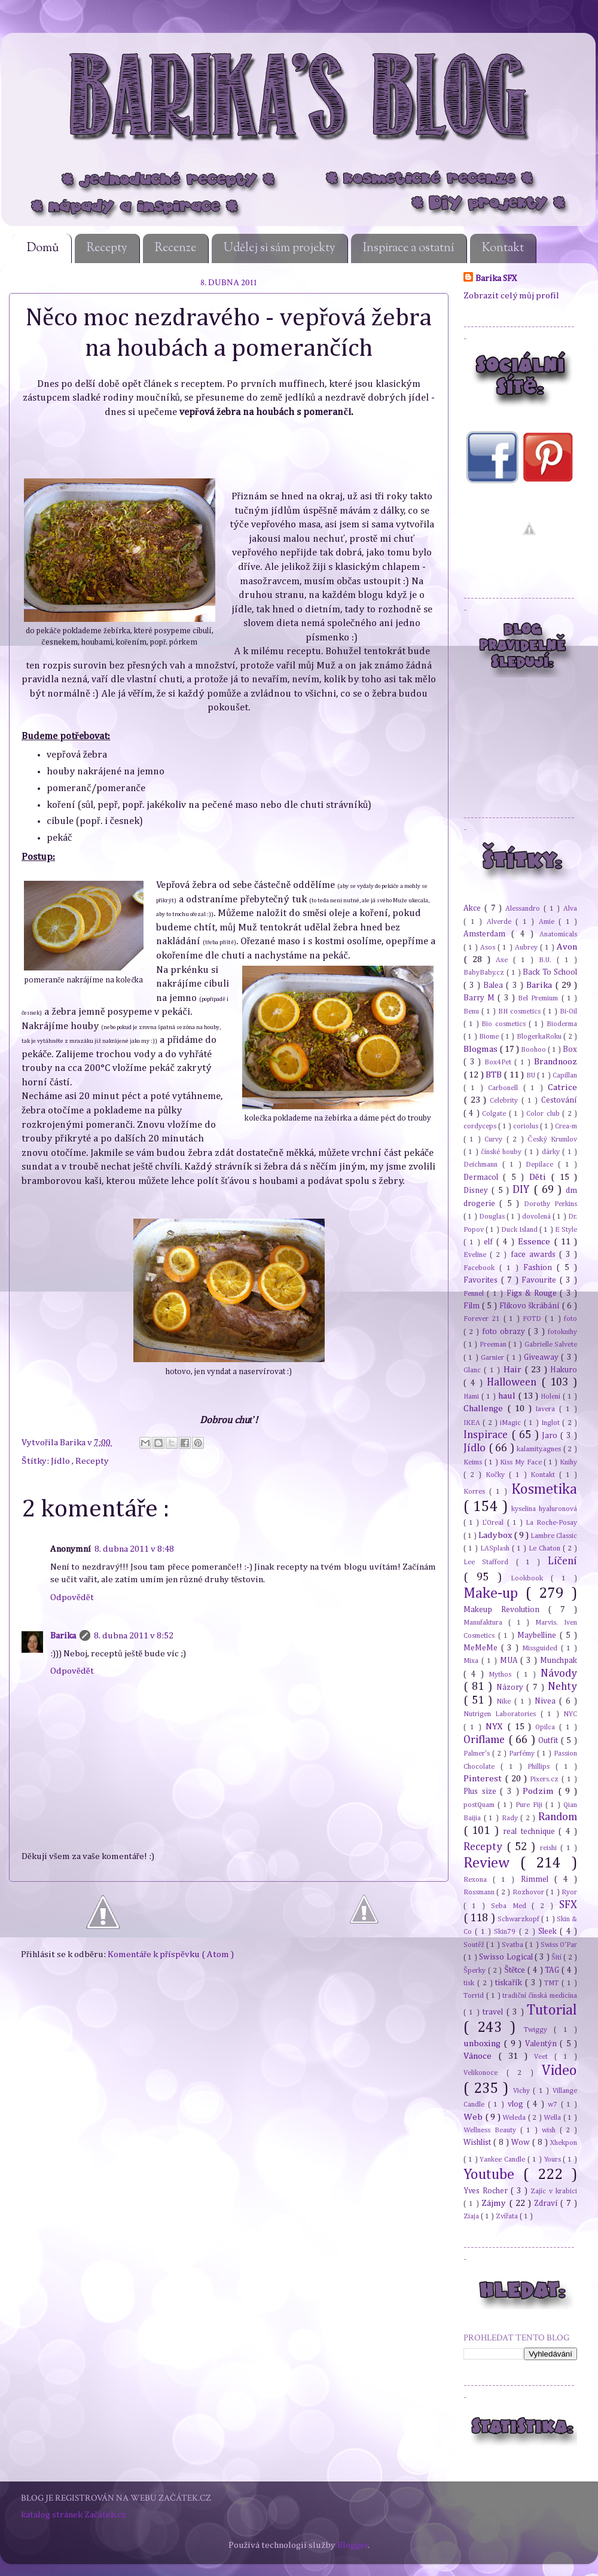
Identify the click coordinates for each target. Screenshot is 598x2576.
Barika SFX (496, 278)
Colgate (495, 1114)
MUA (510, 1660)
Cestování (559, 1100)
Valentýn (542, 2044)
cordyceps (480, 1126)
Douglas (493, 1216)
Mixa (472, 1661)
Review (491, 1863)
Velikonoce (485, 2073)
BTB (495, 1074)
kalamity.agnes (540, 1449)
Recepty (107, 248)
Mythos (502, 1674)
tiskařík (509, 1983)
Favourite (540, 1280)
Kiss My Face (522, 1462)
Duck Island (520, 1230)
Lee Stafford (489, 1562)
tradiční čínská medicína (539, 1996)
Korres (476, 1491)
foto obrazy (505, 1331)
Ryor (569, 1892)
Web (474, 2117)
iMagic (511, 1423)
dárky (552, 1152)
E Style (566, 1230)
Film (472, 1306)
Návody (559, 1673)
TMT (553, 1983)
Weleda (515, 2118)
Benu (472, 1011)
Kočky (497, 1475)
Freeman (494, 1344)
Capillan (565, 1075)
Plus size (481, 1791)
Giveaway (542, 1357)
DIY (522, 1190)
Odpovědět (72, 1597)
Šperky (475, 1970)
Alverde (501, 922)
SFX (568, 1905)
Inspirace (487, 1435)
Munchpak (558, 1660)
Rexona (478, 1880)
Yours (553, 2159)
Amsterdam (487, 934)
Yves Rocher (487, 2191)
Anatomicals (558, 934)
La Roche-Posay (551, 1523)
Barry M (480, 998)
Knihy (568, 1462)
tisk (470, 1983)
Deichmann (482, 1164)
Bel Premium (539, 998)
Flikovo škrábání (530, 1306)
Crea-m (566, 1126)
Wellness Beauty (491, 2130)
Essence (536, 1241)
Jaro (551, 1436)
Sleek (549, 1931)
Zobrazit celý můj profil (511, 295)
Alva (570, 908)
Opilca (547, 1727)
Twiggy (539, 2030)
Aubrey (527, 947)
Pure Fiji (530, 1805)
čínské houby (502, 1152)
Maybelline (538, 1635)
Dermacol (483, 1177)
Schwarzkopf (519, 1919)
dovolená (537, 1216)
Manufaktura (485, 1622)
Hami (472, 1396)
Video (559, 2071)
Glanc (473, 1370)
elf (490, 1242)
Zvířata (508, 2216)
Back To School (550, 972)
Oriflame (485, 1740)
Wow (521, 2142)
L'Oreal (494, 1523)
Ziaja (472, 2216)
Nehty (562, 1686)
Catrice (562, 1087)
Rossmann (479, 1892)
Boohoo (534, 1050)
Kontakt (503, 248)
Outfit (549, 1740)
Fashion (540, 1267)
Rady (511, 1818)
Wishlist (478, 2142)
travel (494, 2012)
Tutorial (552, 2010)
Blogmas (481, 1049)
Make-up (494, 1593)
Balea (494, 985)
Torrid (474, 1996)
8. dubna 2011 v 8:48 (134, 1549)
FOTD (533, 1319)
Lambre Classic (553, 1536)
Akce (473, 908)
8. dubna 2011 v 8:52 (133, 1635)
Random (557, 1817)
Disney (477, 1190)
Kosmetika (544, 1489)
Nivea (547, 1701)
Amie (549, 922)
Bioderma (562, 1024)
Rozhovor (529, 1892)
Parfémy (523, 1753)
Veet (544, 2057)
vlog (517, 2104)
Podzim (540, 1791)
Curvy (495, 1139)
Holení (552, 1396)
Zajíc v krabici (553, 2191)
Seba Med (511, 1906)
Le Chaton (546, 1548)
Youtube (493, 2175)
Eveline (476, 1255)
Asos (489, 947)
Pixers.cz (546, 1779)
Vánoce (480, 2056)
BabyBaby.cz (485, 972)
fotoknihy (562, 1332)
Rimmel (537, 1879)
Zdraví (547, 2203)
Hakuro (563, 1370)
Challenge (485, 1408)
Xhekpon (563, 2143)
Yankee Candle (503, 2159)
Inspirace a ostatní (408, 248)
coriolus (526, 1126)
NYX (496, 1726)
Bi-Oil (568, 1011)
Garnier (494, 1358)
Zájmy (495, 2203)
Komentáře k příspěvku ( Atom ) (171, 1954)
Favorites (482, 1280)
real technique (531, 1831)
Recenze (175, 248)
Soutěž (474, 1945)
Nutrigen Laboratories (502, 1714)
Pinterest (484, 1778)
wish (551, 2130)
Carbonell (505, 1088)
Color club (544, 1114)
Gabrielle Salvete (551, 1344)
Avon (567, 946)
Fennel (475, 1294)
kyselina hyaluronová (544, 1509)
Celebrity (505, 1100)
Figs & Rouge (533, 1293)
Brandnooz (555, 1061)
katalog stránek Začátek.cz (73, 2514)
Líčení (562, 1561)
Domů (43, 248)
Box (570, 1049)
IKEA (473, 1423)
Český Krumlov (552, 1139)
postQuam (480, 1805)
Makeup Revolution (505, 1610)
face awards (535, 1254)
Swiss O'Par (559, 1945)
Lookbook (531, 1578)
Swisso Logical (507, 1957)
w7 (554, 2104)
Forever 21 (483, 1319)
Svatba (513, 1945)
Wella (553, 2118)
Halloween (514, 1382)
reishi (550, 1848)
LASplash (496, 1548)
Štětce (515, 1970)
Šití (557, 1957)
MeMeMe (482, 1648)
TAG (553, 1970)
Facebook (481, 1268)
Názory (511, 1687)
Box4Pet (499, 1062)
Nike (505, 1701)
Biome (490, 1036)
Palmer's (477, 1753)
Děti (540, 1177)
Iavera (547, 1409)
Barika (73, 1442)
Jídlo (61, 1461)
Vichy (523, 2091)
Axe (504, 960)
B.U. (548, 960)
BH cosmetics (520, 1011)
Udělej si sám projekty (279, 248)
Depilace (542, 1164)
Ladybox (496, 1535)
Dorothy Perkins (550, 1204)
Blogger (352, 2545)
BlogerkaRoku (540, 1036)
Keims (473, 1462)
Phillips (541, 1767)
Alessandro (524, 908)
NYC (570, 1714)
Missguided (541, 1648)
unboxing (483, 2043)
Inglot (551, 1423)
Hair (514, 1369)
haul (508, 1395)
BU (531, 1075)
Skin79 (506, 1932)
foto (570, 1319)
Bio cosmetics (505, 1024)
